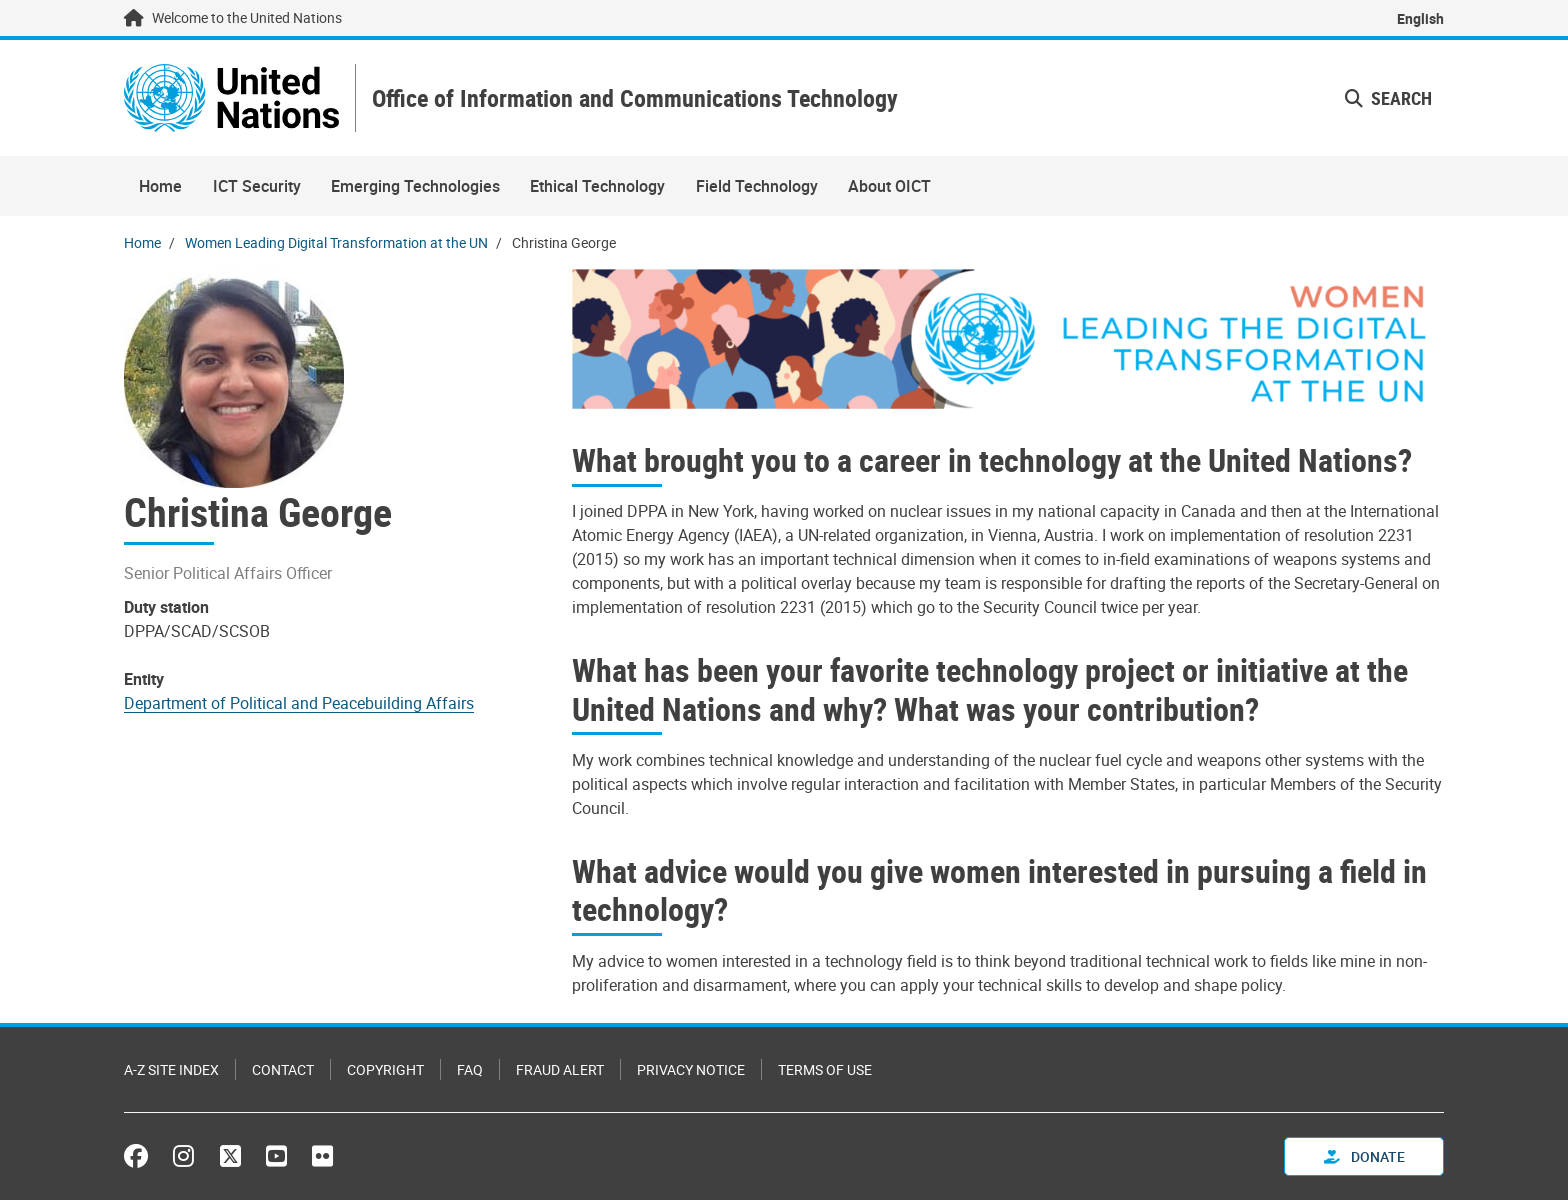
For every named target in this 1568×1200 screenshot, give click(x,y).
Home (160, 186)
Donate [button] (1364, 1156)
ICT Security (257, 186)
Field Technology (757, 186)
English (1420, 18)
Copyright (385, 1069)
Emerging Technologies (415, 186)
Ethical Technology (597, 186)
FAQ (470, 1069)
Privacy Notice (691, 1069)
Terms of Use (825, 1069)
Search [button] (1388, 98)
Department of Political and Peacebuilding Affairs (299, 703)
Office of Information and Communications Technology (635, 98)
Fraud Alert (560, 1069)
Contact (283, 1069)
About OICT (889, 186)
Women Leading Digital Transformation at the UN (336, 242)
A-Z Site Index (171, 1069)
